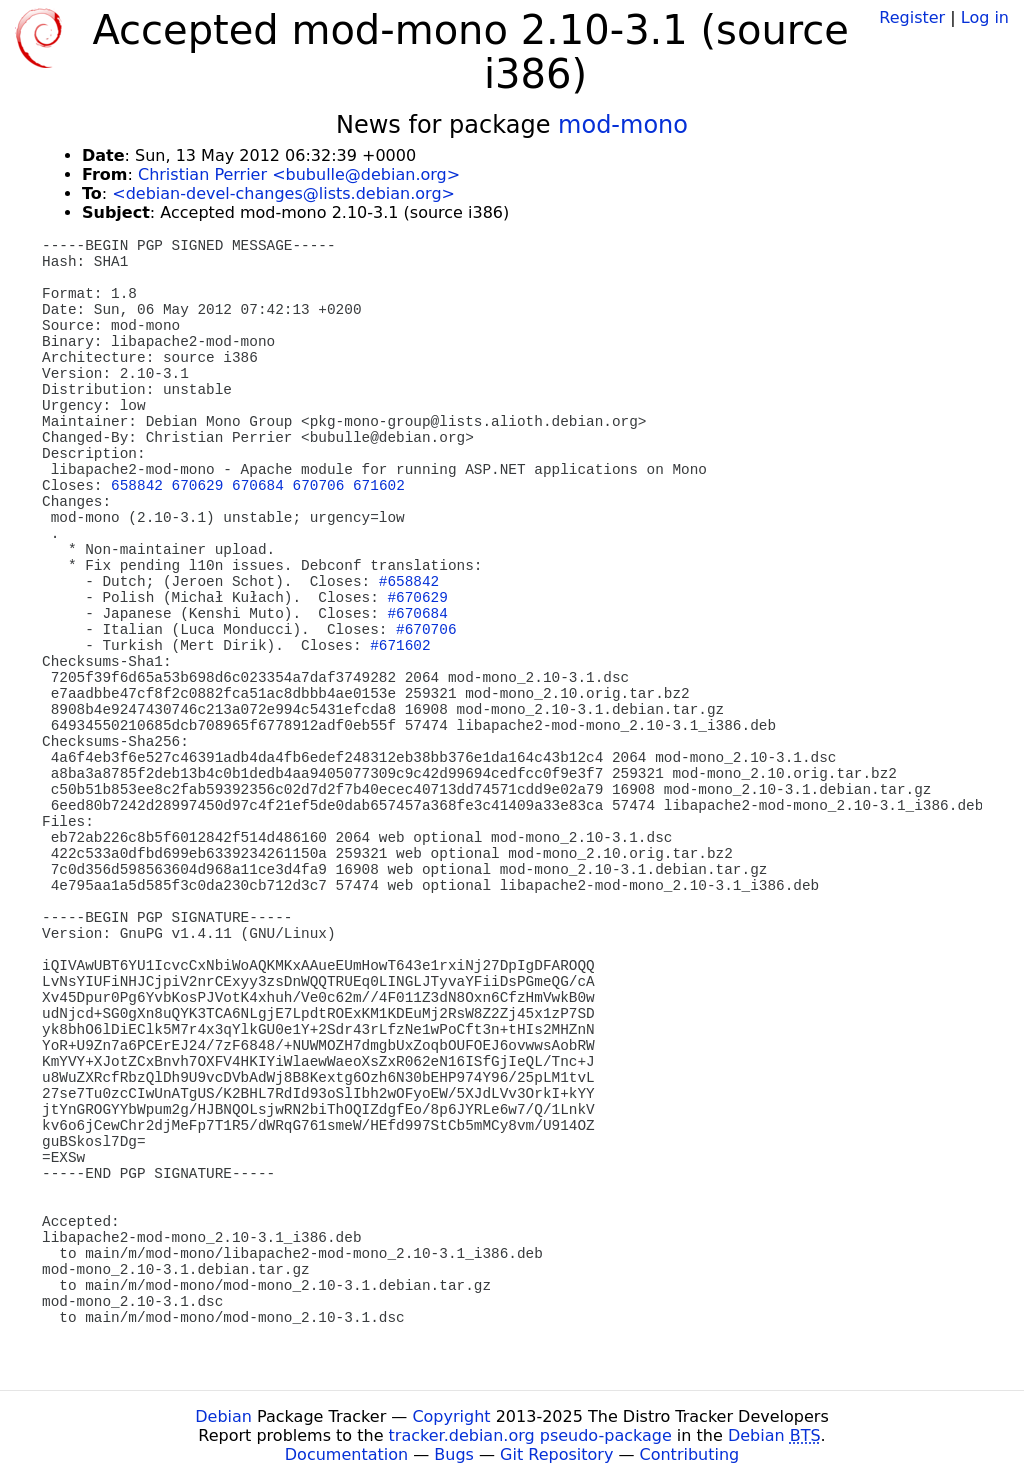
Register (912, 17)
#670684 (417, 614)
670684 (258, 486)
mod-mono (623, 125)
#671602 (400, 646)
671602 (379, 486)
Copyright (451, 1416)
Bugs (454, 1454)
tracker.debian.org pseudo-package (530, 1435)
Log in (985, 17)
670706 (319, 486)
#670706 (426, 630)
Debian (223, 1416)
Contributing (690, 1454)
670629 (198, 486)
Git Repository (556, 1454)
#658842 (409, 582)
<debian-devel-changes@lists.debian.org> (283, 193)
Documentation (346, 1454)
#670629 (417, 598)
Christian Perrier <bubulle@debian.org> (299, 174)
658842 (137, 486)
